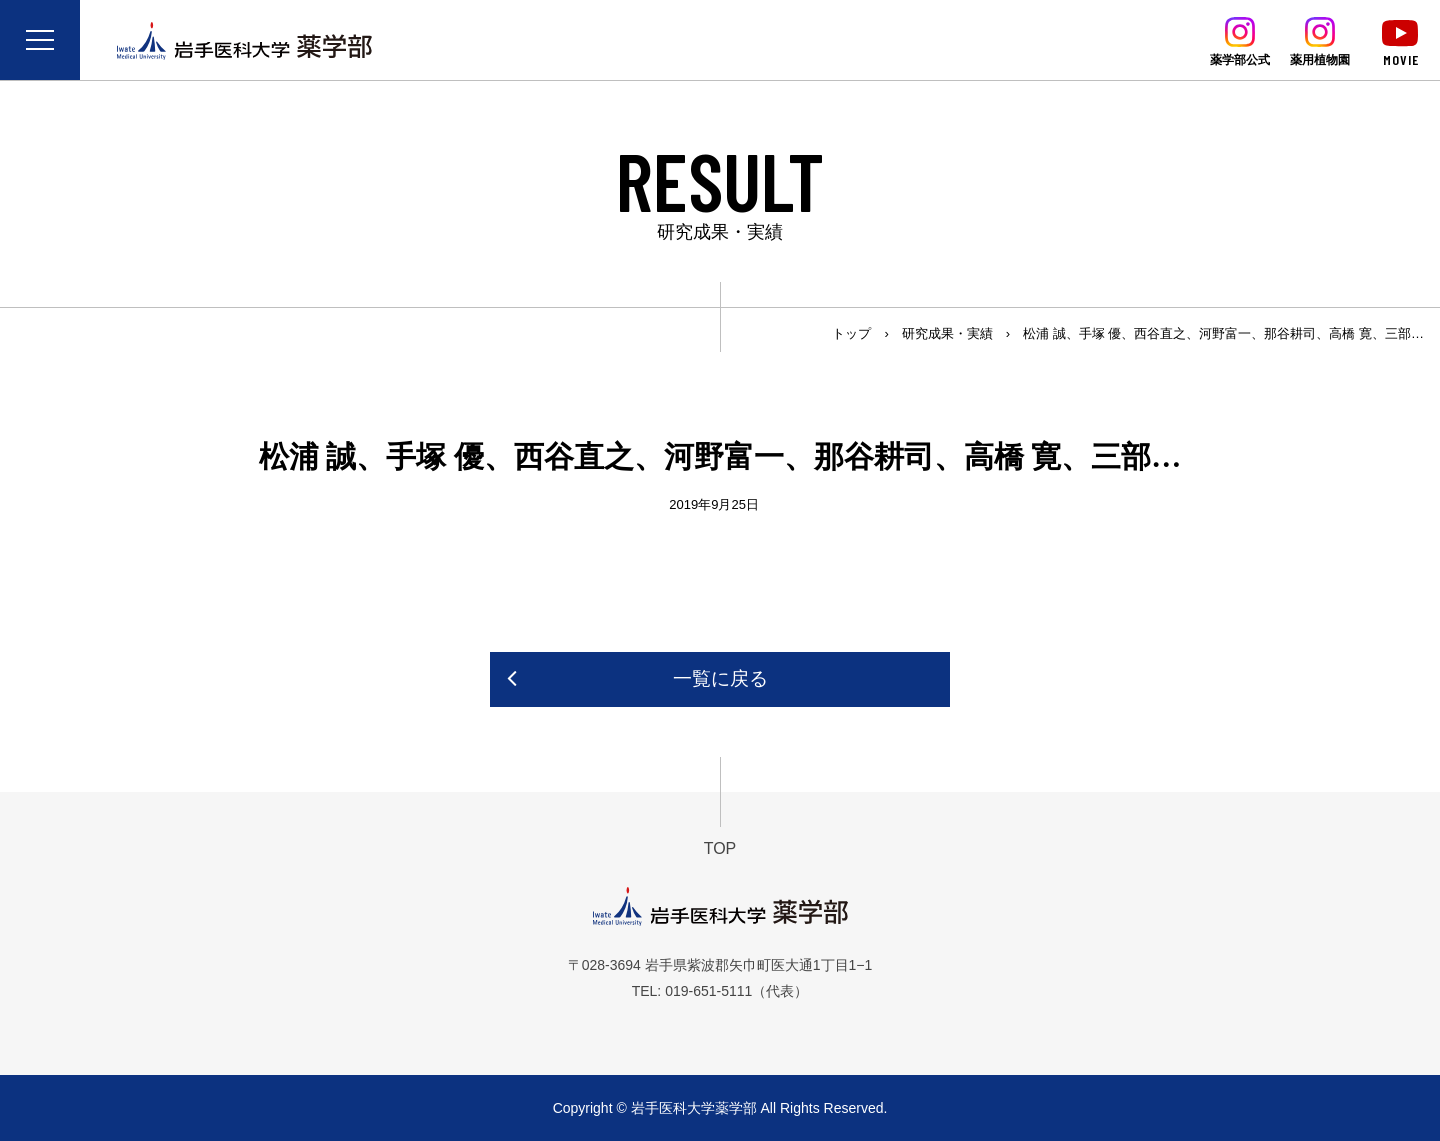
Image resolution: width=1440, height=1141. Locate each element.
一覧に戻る (720, 678)
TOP (720, 848)
